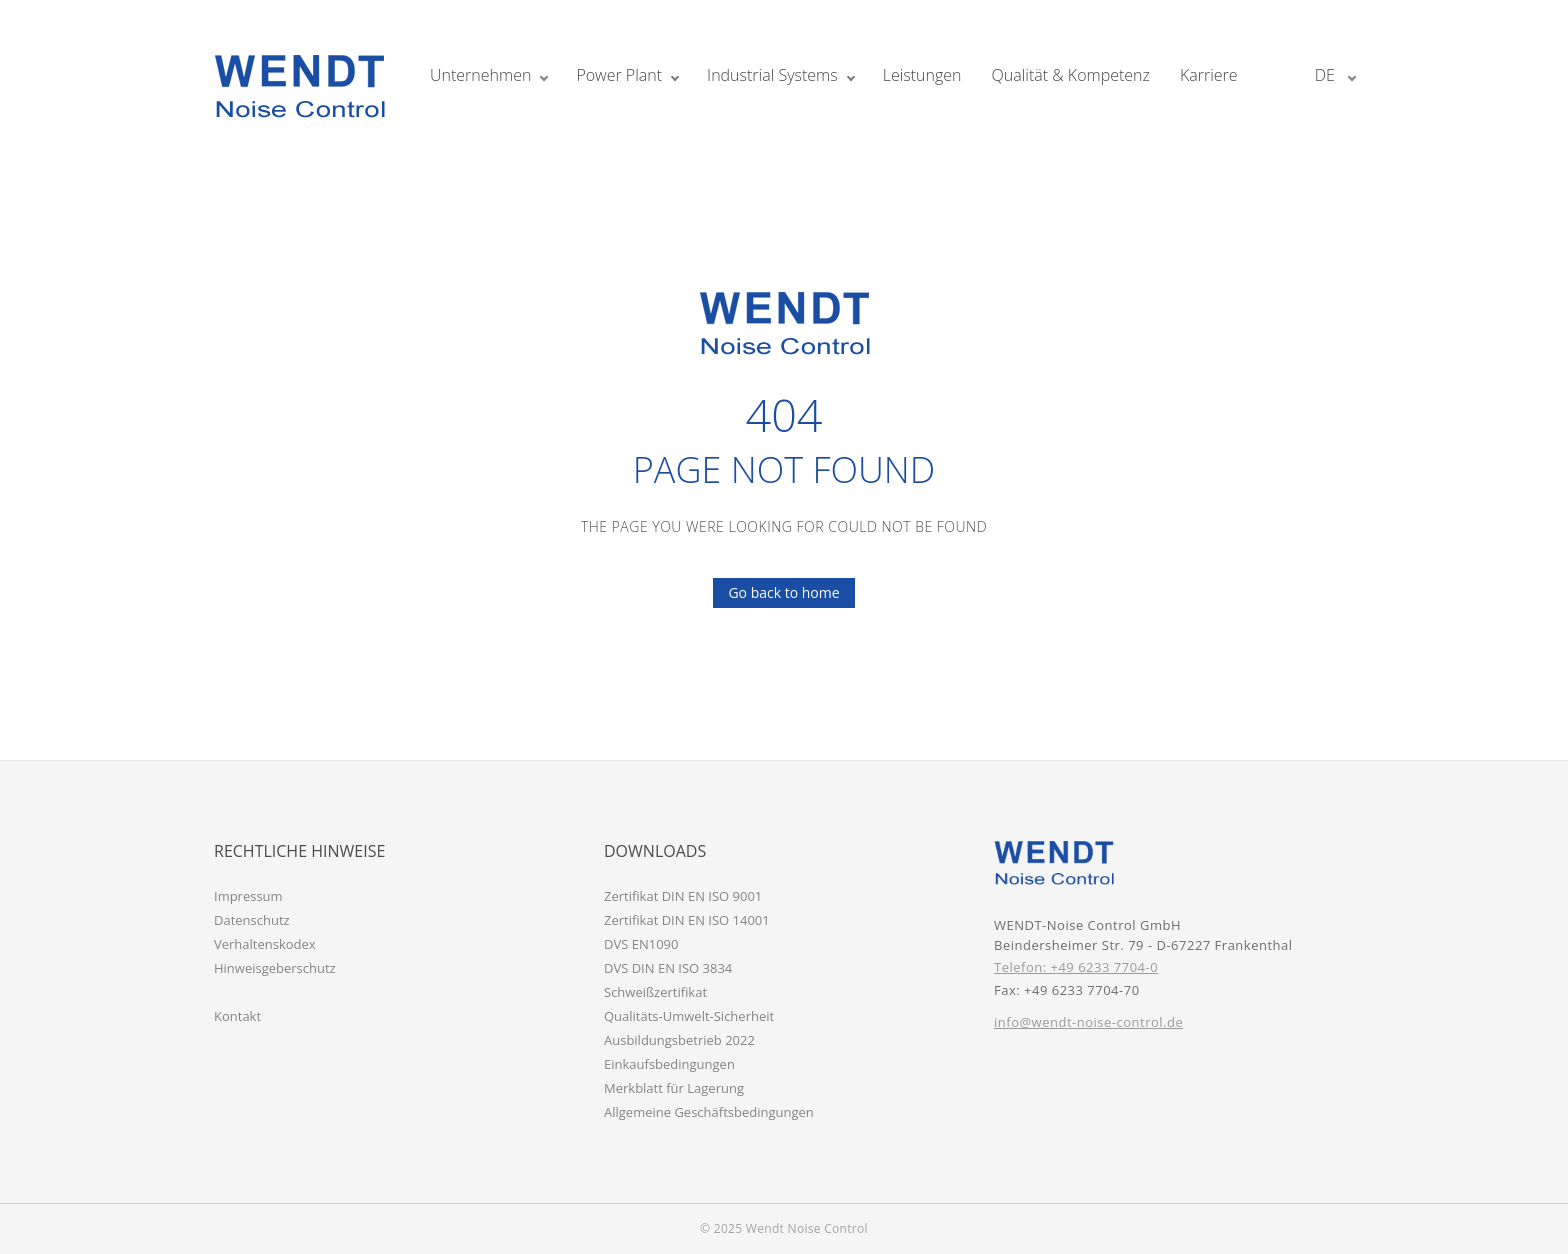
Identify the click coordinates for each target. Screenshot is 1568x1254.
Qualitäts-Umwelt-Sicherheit (689, 1016)
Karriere (1209, 75)
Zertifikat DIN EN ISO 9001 (683, 896)
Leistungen (922, 75)
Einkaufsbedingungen (669, 1064)
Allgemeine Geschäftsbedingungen (709, 1112)
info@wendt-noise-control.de (1088, 1022)
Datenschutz (252, 920)
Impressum (248, 896)
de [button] (1327, 75)
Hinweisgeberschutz (275, 968)
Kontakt (237, 1016)
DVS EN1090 (641, 944)
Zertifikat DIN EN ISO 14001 (687, 920)
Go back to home (776, 593)
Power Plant (619, 75)
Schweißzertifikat (655, 992)
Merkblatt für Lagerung (674, 1088)
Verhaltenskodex (265, 944)
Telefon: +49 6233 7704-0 (1076, 967)
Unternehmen (480, 75)
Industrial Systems (772, 75)
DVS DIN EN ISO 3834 (668, 968)
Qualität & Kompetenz (1071, 75)
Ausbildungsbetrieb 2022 (679, 1040)
